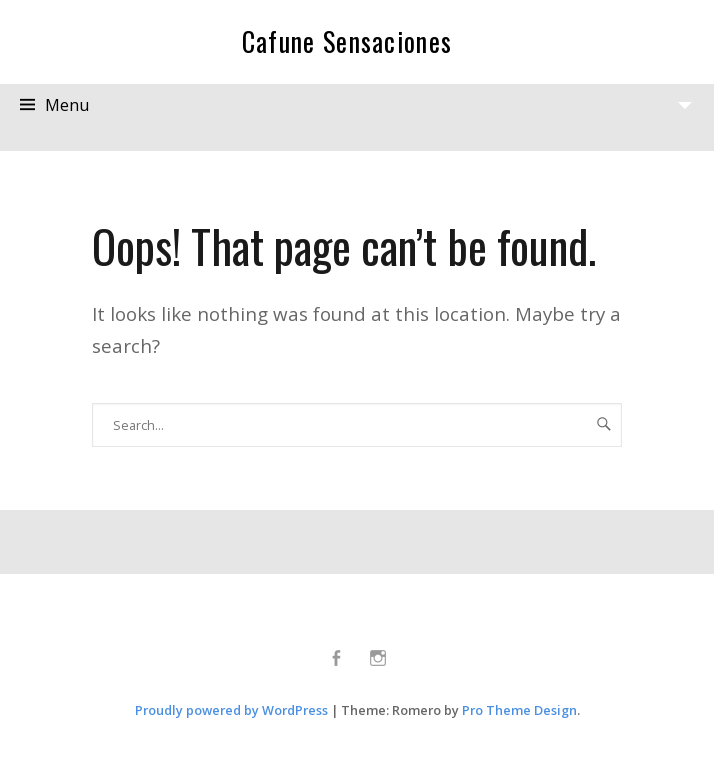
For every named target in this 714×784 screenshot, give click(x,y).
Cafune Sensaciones (347, 41)
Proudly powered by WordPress (231, 710)
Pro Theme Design (519, 710)
